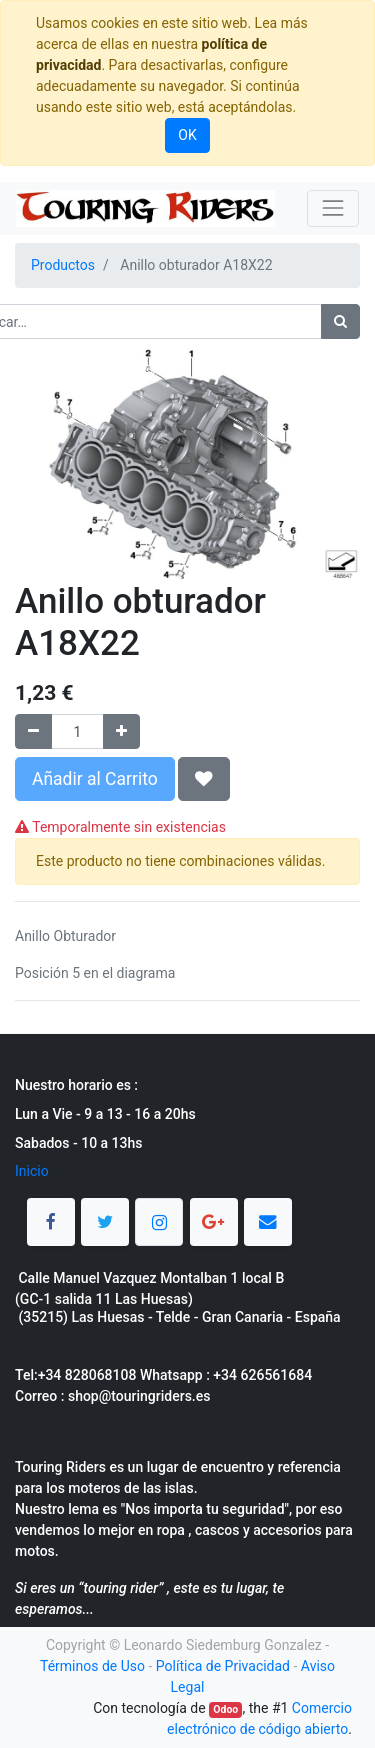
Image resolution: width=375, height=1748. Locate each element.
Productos (63, 265)
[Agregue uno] (121, 731)
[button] (204, 779)
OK (187, 135)
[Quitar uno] (33, 731)
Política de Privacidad (223, 1666)
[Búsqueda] (340, 321)
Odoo (225, 1709)
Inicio (32, 1171)
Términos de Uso (92, 1666)
